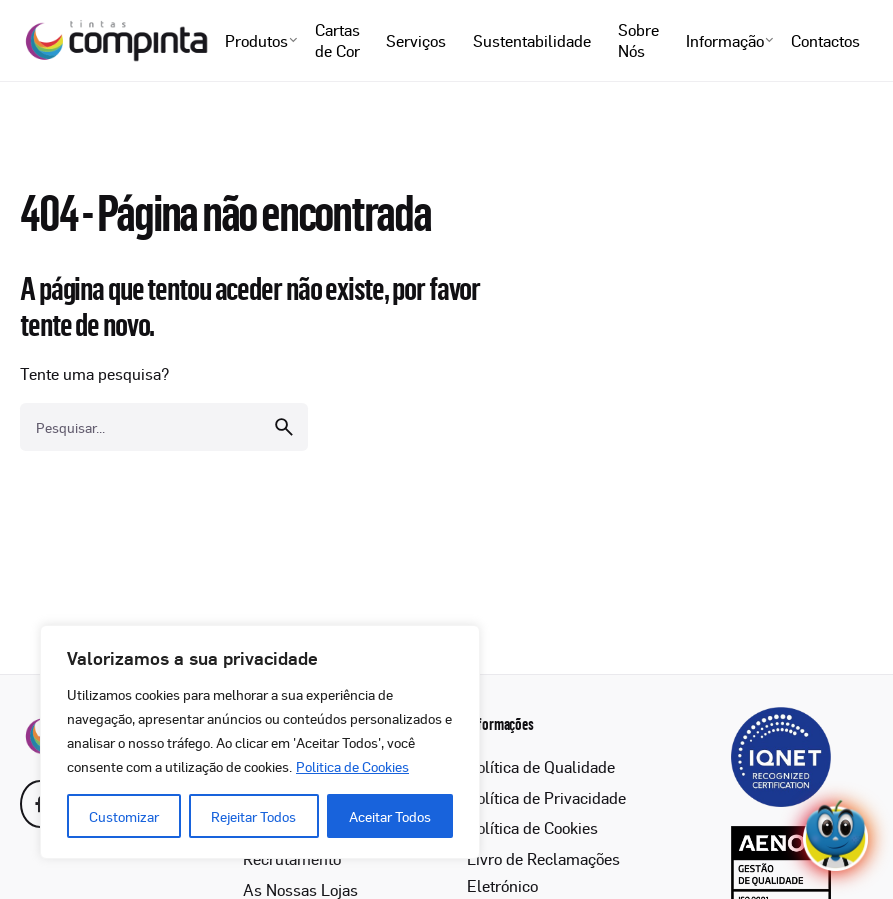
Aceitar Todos (390, 816)
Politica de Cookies (352, 766)
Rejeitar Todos (253, 816)
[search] (284, 427)
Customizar (124, 816)
